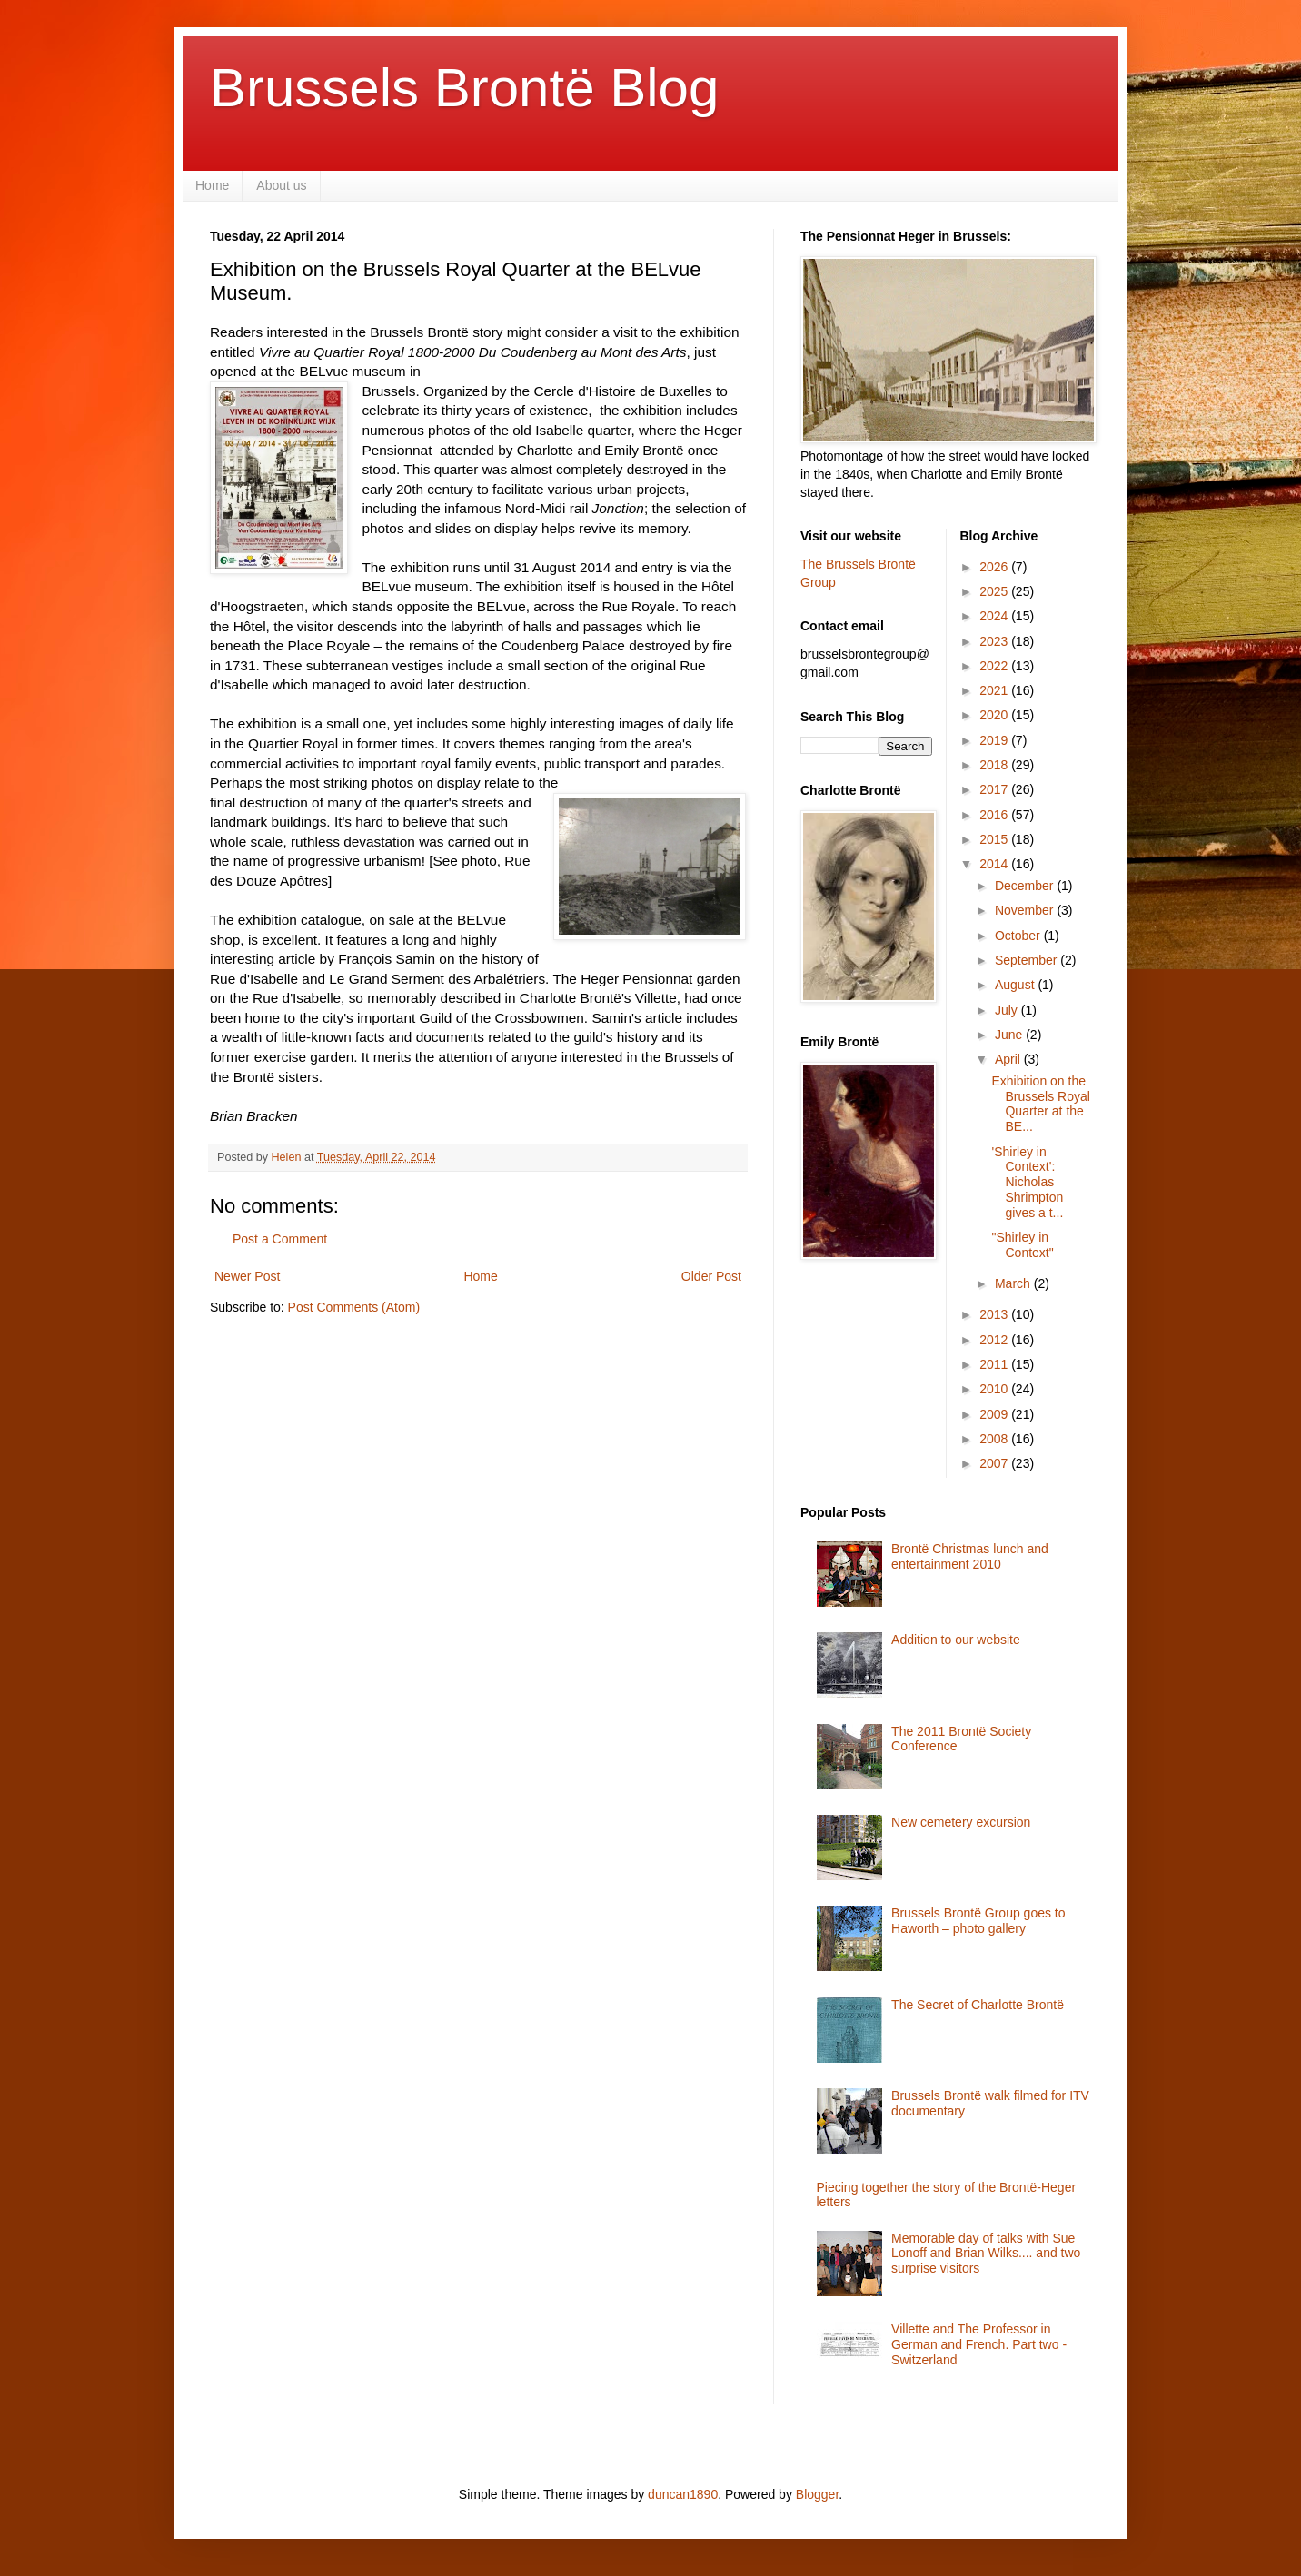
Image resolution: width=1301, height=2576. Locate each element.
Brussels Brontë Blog (464, 87)
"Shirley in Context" (1022, 1245)
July (1008, 1010)
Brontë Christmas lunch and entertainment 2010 (969, 1556)
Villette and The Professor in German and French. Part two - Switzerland (979, 2344)
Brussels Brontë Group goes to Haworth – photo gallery (978, 1921)
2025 (995, 591)
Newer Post (247, 1276)
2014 (995, 864)
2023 (995, 641)
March (1014, 1283)
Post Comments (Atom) (354, 1307)
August (1016, 984)
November (1026, 910)
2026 (995, 567)
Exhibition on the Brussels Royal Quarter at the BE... (1040, 1104)
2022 (995, 666)
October (1019, 935)
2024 (995, 616)
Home (212, 185)
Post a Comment (280, 1239)
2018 (995, 765)
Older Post (711, 1276)
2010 (995, 1389)
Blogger (817, 2494)
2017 (995, 789)
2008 (995, 1439)
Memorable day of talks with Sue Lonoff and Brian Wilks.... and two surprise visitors (985, 2253)
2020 (995, 715)
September (1027, 960)
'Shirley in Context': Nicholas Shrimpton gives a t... (1027, 1182)
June (1010, 1034)
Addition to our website (955, 1639)
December (1026, 885)
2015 (995, 839)
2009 (995, 1414)
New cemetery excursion (960, 1822)
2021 (995, 690)
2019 (995, 740)
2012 (995, 1340)
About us (281, 185)
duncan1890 (683, 2494)
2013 (995, 1314)
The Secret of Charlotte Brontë (977, 2004)
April (1009, 1059)
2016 (995, 814)
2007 (995, 1463)
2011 (995, 1364)
